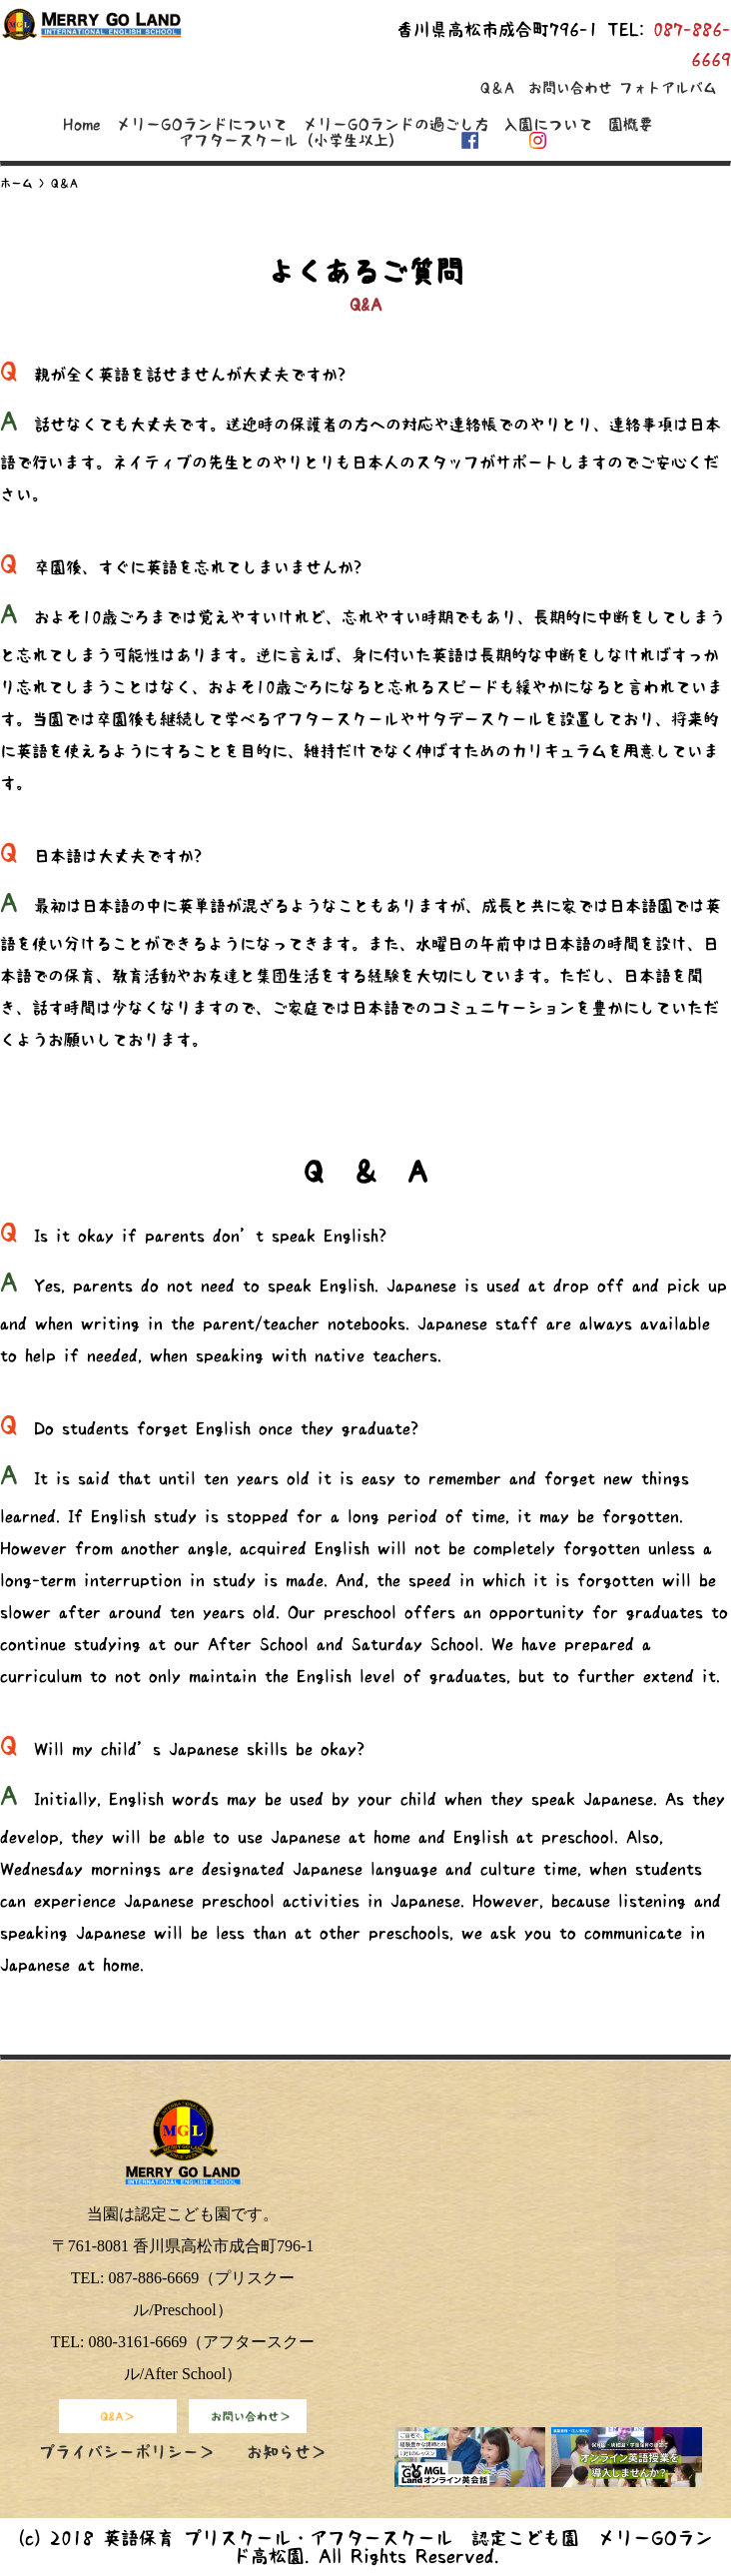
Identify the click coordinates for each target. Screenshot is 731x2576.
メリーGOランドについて (202, 124)
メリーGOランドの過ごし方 (396, 124)
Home (82, 124)
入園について (548, 124)
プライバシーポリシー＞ (127, 2452)
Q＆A (497, 88)
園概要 (630, 124)
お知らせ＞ (287, 2452)
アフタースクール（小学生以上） (291, 140)
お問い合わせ (570, 88)
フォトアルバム (668, 88)
